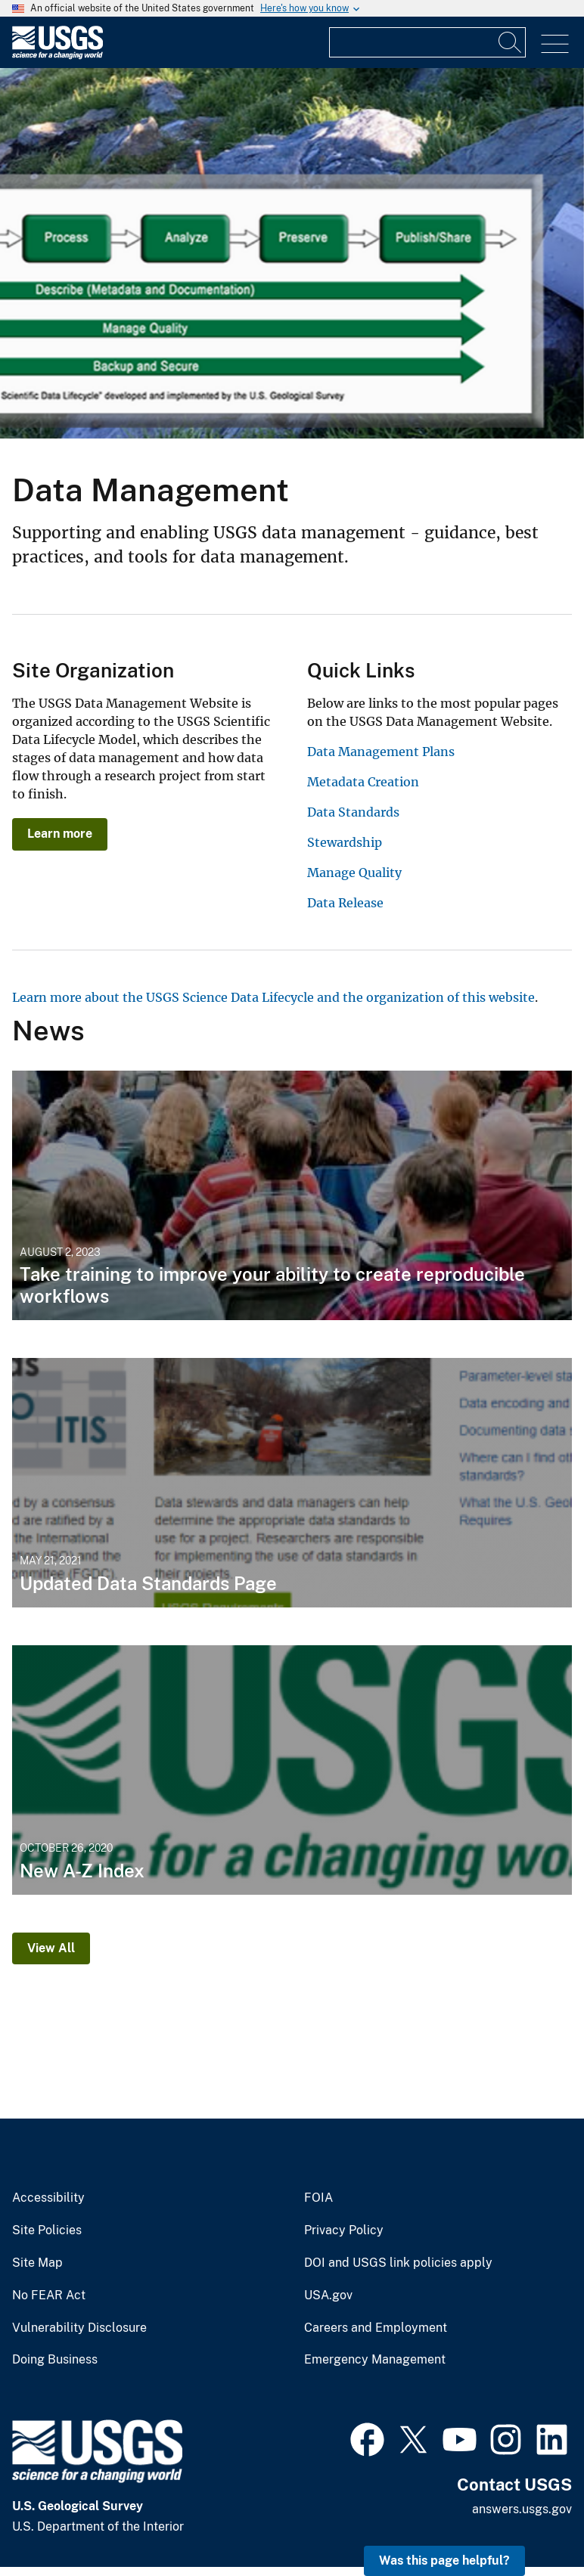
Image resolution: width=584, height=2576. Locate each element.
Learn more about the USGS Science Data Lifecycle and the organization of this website (273, 997)
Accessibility (48, 2198)
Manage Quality (354, 872)
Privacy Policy (344, 2230)
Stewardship (344, 842)
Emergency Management (375, 2360)
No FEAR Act (48, 2295)
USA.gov (328, 2295)
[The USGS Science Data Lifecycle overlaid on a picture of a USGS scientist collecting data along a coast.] (292, 253)
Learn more (59, 833)
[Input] (427, 42)
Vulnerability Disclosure (79, 2328)
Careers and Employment (375, 2328)
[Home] (57, 55)
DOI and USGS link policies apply (398, 2263)
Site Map (37, 2263)
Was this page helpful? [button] (444, 2560)
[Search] (510, 42)
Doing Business (55, 2360)
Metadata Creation (363, 781)
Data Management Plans (381, 751)
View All (51, 1948)
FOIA (318, 2198)
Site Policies (47, 2230)
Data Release (345, 902)
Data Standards (353, 812)
